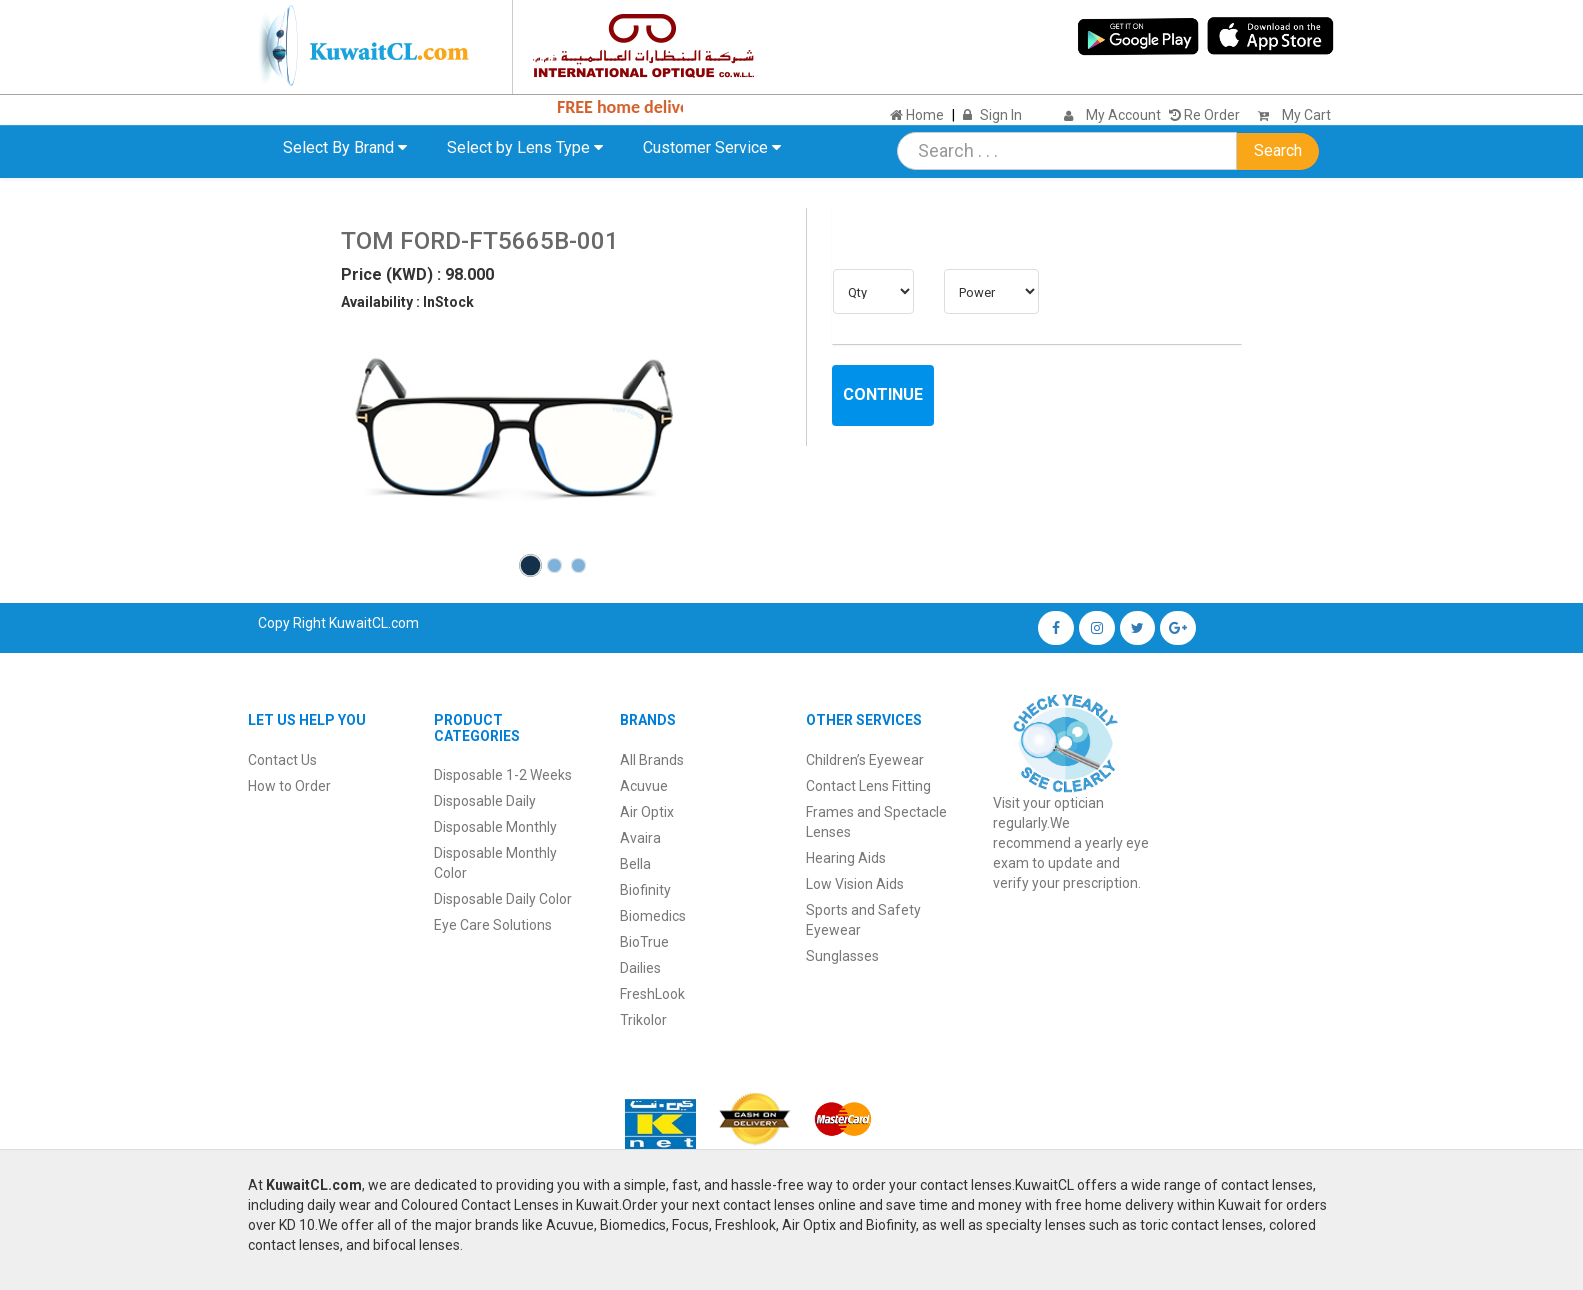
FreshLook (652, 994)
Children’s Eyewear (865, 760)
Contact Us (282, 760)
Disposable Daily (485, 801)
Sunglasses (842, 956)
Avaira (640, 838)
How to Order (289, 786)
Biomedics (653, 916)
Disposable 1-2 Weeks (503, 775)
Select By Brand (345, 147)
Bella (635, 864)
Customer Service (712, 147)
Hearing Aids (846, 858)
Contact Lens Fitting (868, 786)
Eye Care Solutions (493, 925)
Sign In (1001, 115)
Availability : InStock (407, 302)
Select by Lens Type (525, 147)
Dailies (640, 968)
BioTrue (644, 942)
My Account (1123, 115)
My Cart (1289, 115)
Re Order (1204, 115)
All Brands (652, 760)
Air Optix (647, 812)
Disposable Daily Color (503, 899)
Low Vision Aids (855, 884)
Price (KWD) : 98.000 (417, 274)
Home (917, 115)
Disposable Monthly (495, 827)
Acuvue (644, 786)
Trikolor (643, 1020)
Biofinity (645, 890)
